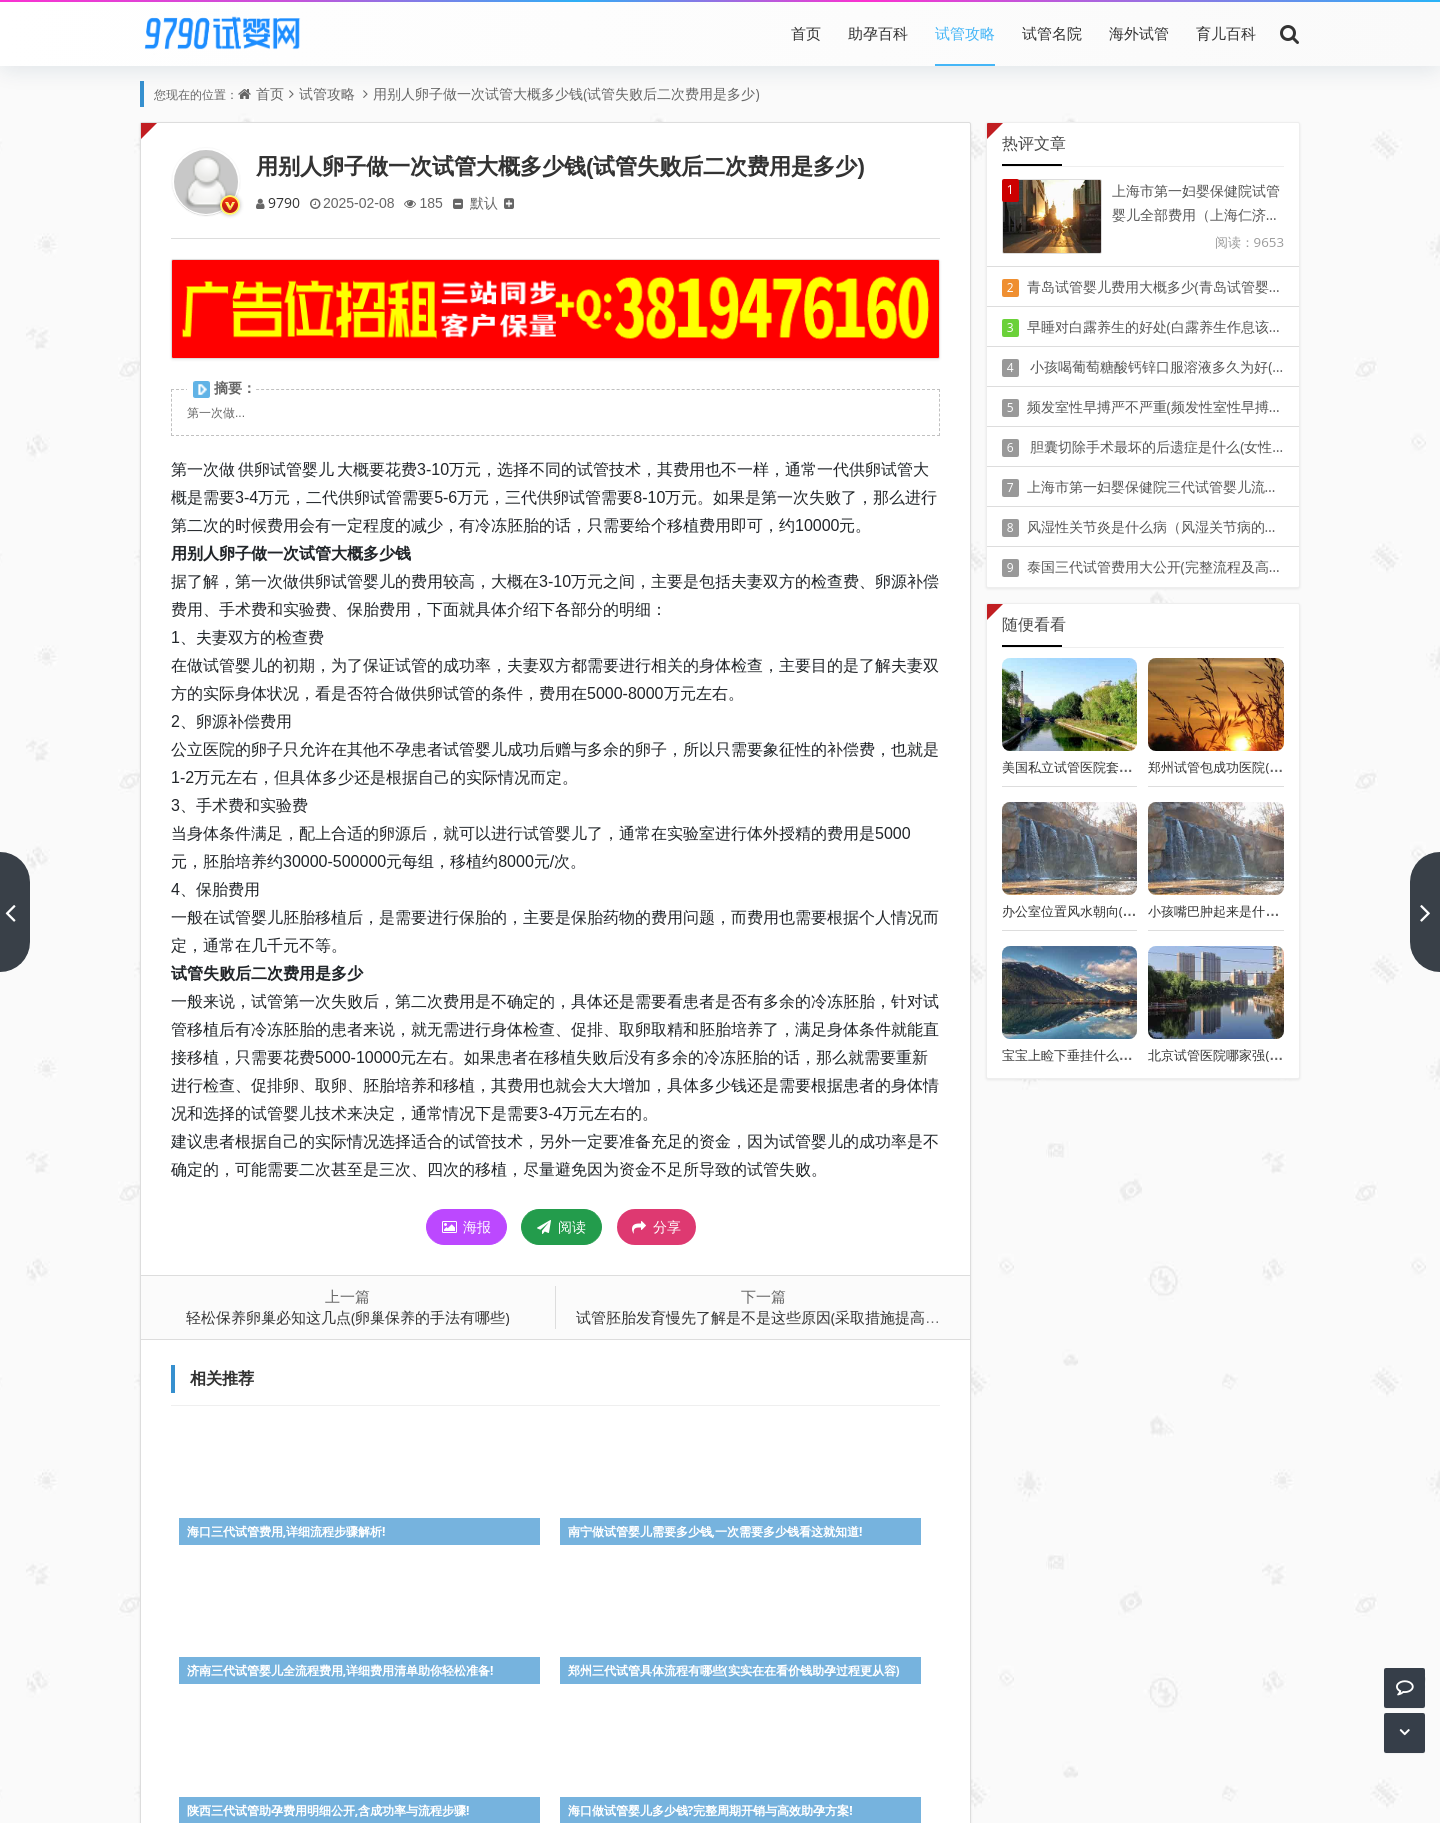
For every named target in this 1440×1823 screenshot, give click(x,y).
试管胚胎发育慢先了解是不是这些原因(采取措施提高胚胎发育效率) (798, 1317)
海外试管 (1139, 33)
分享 (656, 1227)
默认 (491, 202)
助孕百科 (878, 33)
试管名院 (1052, 33)
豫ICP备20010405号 (756, 1762)
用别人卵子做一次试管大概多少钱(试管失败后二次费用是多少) (566, 93)
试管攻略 (965, 33)
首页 (806, 33)
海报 (467, 1226)
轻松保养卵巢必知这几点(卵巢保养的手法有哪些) (348, 1317)
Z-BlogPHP (720, 1790)
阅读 (561, 1226)
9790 (285, 202)
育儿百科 (1226, 33)
